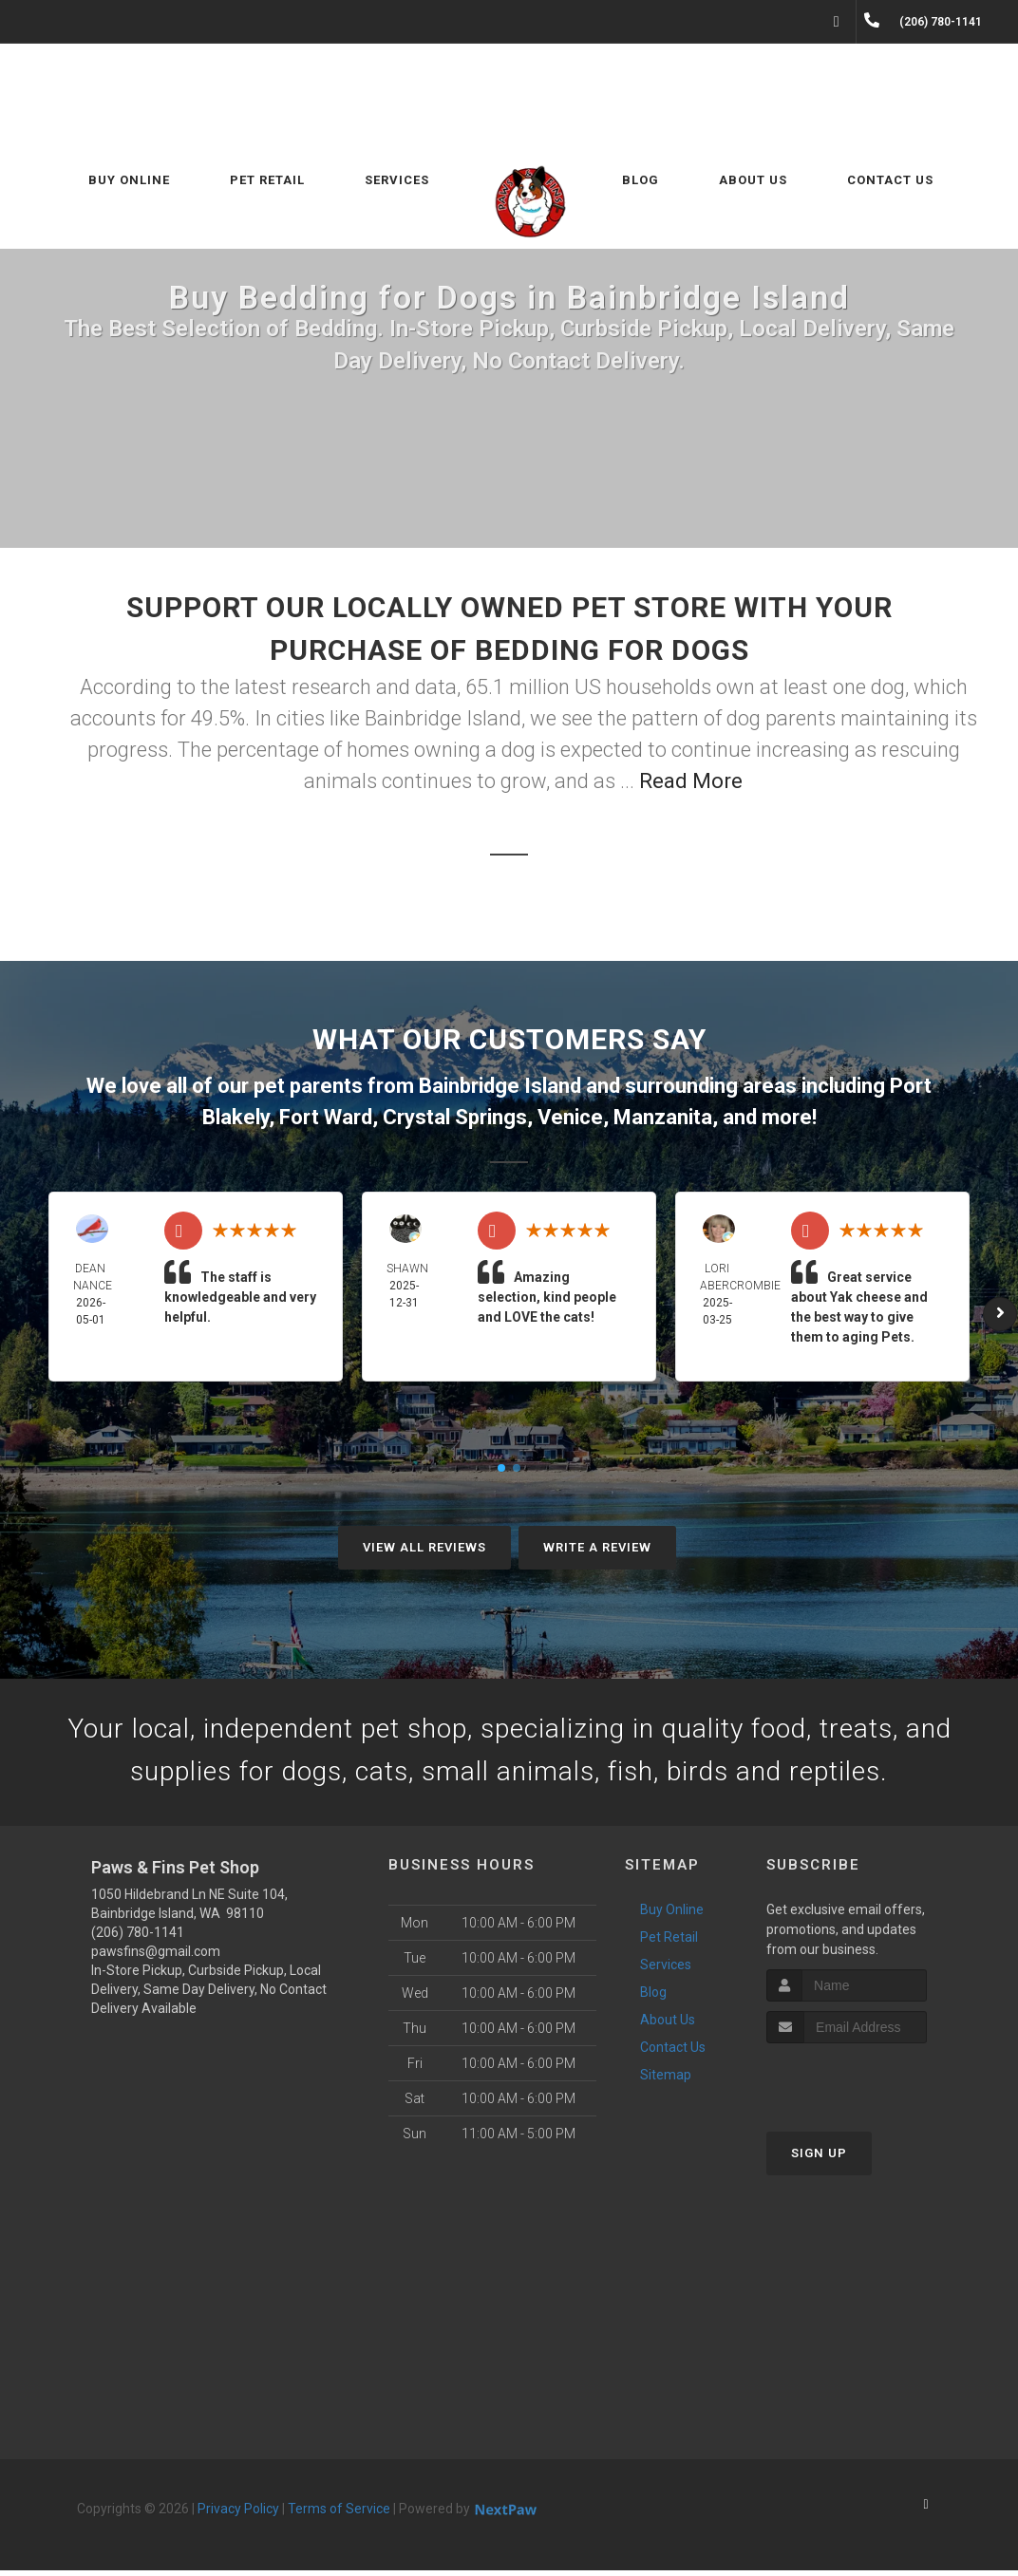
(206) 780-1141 (137, 1938)
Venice (570, 1117)
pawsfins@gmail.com (155, 1957)
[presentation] (867, 2085)
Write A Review (597, 1547)
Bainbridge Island (500, 1086)
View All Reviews (424, 1547)
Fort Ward (325, 1117)
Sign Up (819, 2159)
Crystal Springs (455, 1117)
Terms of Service (339, 2514)
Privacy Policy (238, 2514)
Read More (691, 781)
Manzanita (662, 1117)
